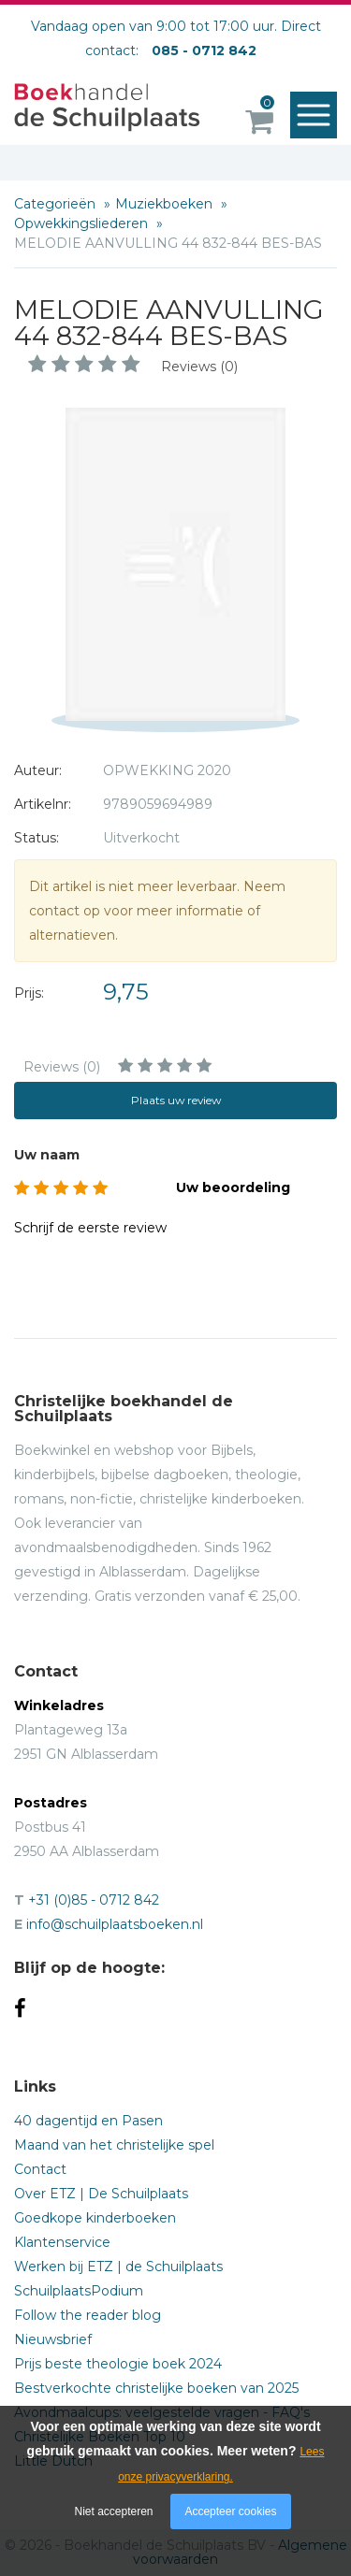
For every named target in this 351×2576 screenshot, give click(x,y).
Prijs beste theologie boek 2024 (118, 2363)
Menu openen (318, 116)
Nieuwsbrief (53, 2339)
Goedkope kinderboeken (95, 2217)
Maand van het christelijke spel (114, 2145)
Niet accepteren (114, 2511)
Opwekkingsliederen (83, 223)
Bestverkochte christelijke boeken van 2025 (156, 2388)
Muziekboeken (165, 203)
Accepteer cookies (230, 2511)
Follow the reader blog (87, 2315)
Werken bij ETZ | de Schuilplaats (118, 2266)
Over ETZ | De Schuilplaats (101, 2193)
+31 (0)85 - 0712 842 (93, 1900)
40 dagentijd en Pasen (88, 2120)
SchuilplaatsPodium (78, 2290)
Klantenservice (62, 2242)
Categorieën (56, 203)
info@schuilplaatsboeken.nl (114, 1924)
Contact (40, 2169)
